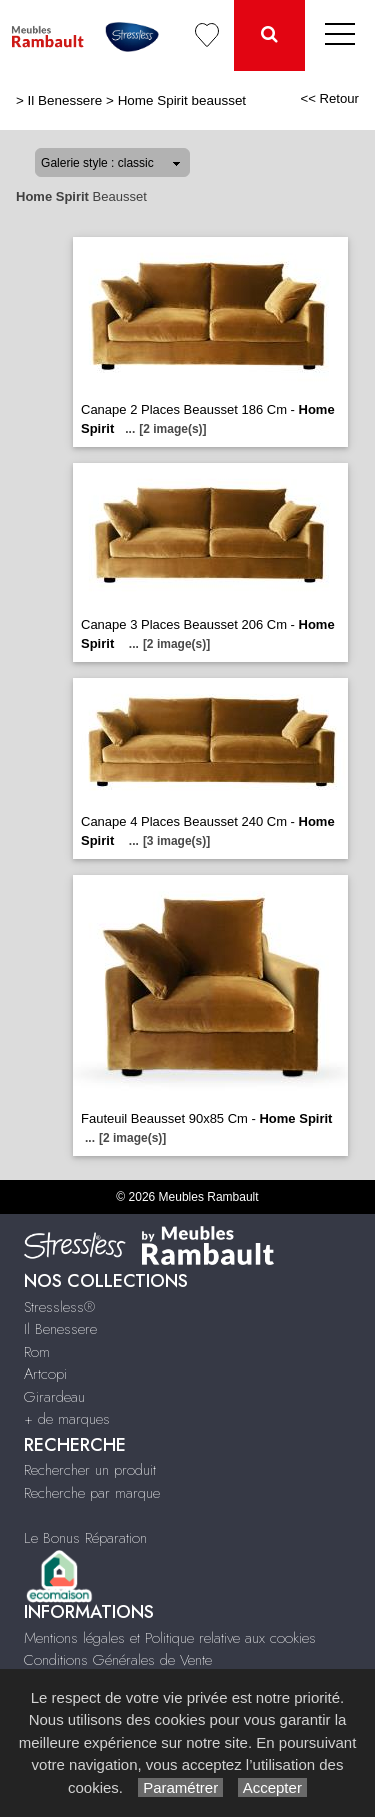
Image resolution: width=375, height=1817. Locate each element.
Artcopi (45, 1374)
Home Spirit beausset (182, 100)
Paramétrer (180, 1787)
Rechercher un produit (90, 1470)
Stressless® (59, 1307)
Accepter (272, 1787)
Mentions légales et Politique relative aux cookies (170, 1638)
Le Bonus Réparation (85, 1538)
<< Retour (329, 98)
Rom (37, 1352)
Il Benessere (65, 100)
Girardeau (54, 1397)
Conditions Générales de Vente (118, 1660)
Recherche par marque (92, 1493)
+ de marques (67, 1419)
